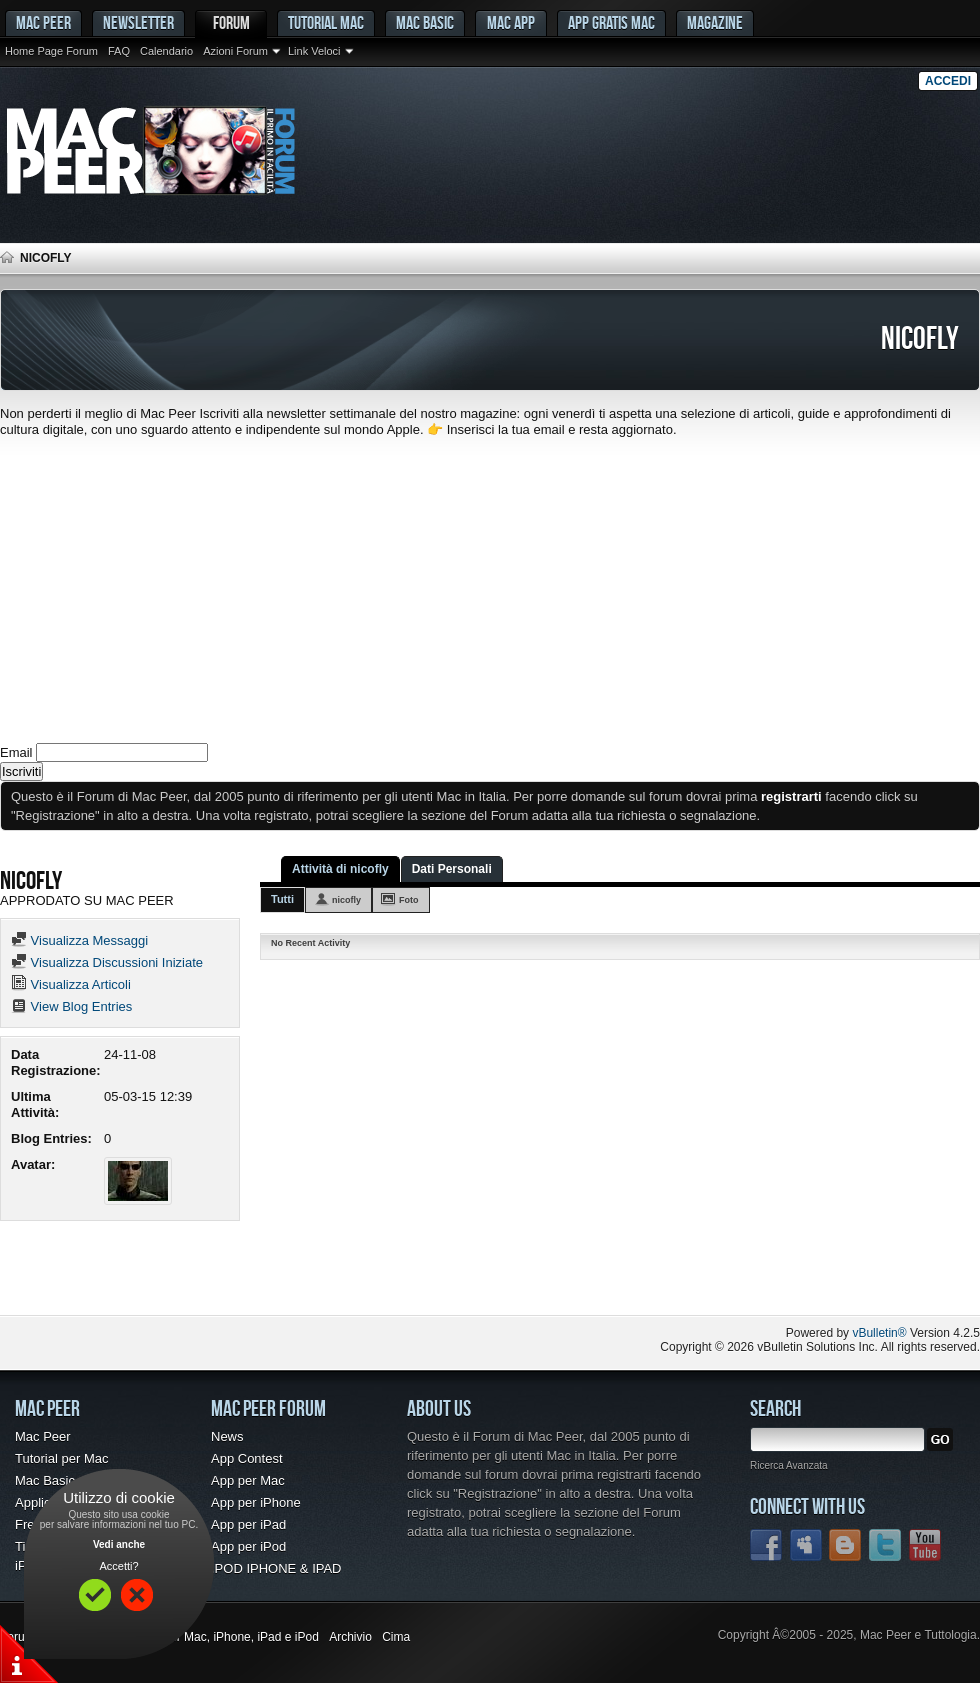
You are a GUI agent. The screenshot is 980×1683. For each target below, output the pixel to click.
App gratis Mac (611, 22)
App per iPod (248, 1546)
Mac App (511, 22)
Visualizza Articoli (71, 984)
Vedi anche (119, 1544)
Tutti (282, 899)
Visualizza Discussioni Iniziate (107, 962)
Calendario (166, 51)
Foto (409, 900)
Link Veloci (314, 51)
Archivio (350, 1637)
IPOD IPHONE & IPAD (276, 1568)
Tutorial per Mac (61, 1458)
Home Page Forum (51, 51)
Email (16, 752)
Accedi (948, 81)
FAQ (119, 51)
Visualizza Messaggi (79, 940)
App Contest (247, 1458)
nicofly (346, 900)
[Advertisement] (490, 588)
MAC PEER (43, 22)
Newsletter (138, 22)
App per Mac (248, 1480)
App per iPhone (256, 1502)
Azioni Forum (235, 51)
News (227, 1436)
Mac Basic (425, 22)
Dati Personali (452, 869)
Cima (396, 1637)
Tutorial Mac (326, 22)
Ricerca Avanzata (789, 1465)
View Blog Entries (71, 1006)
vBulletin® (879, 1333)
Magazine (715, 22)
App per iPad (248, 1524)
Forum (231, 22)
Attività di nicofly (340, 869)
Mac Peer (43, 1436)
